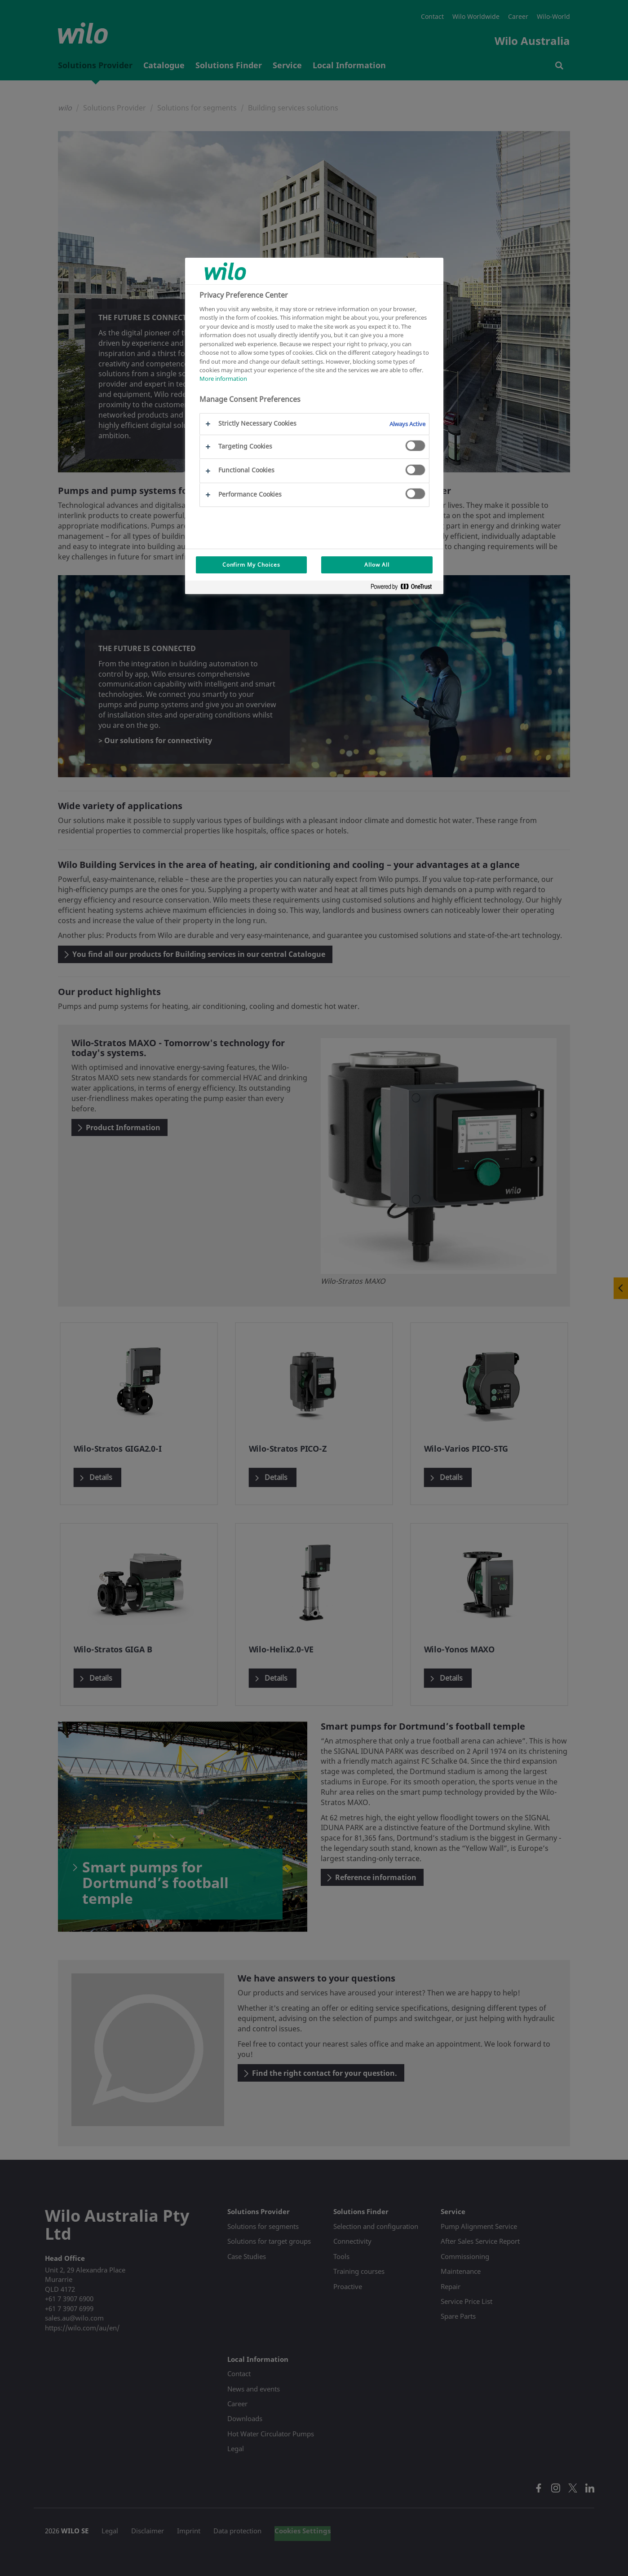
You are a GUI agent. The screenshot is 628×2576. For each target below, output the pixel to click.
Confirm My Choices (251, 564)
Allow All (376, 564)
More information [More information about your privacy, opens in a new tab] (223, 378)
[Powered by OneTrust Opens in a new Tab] (405, 588)
